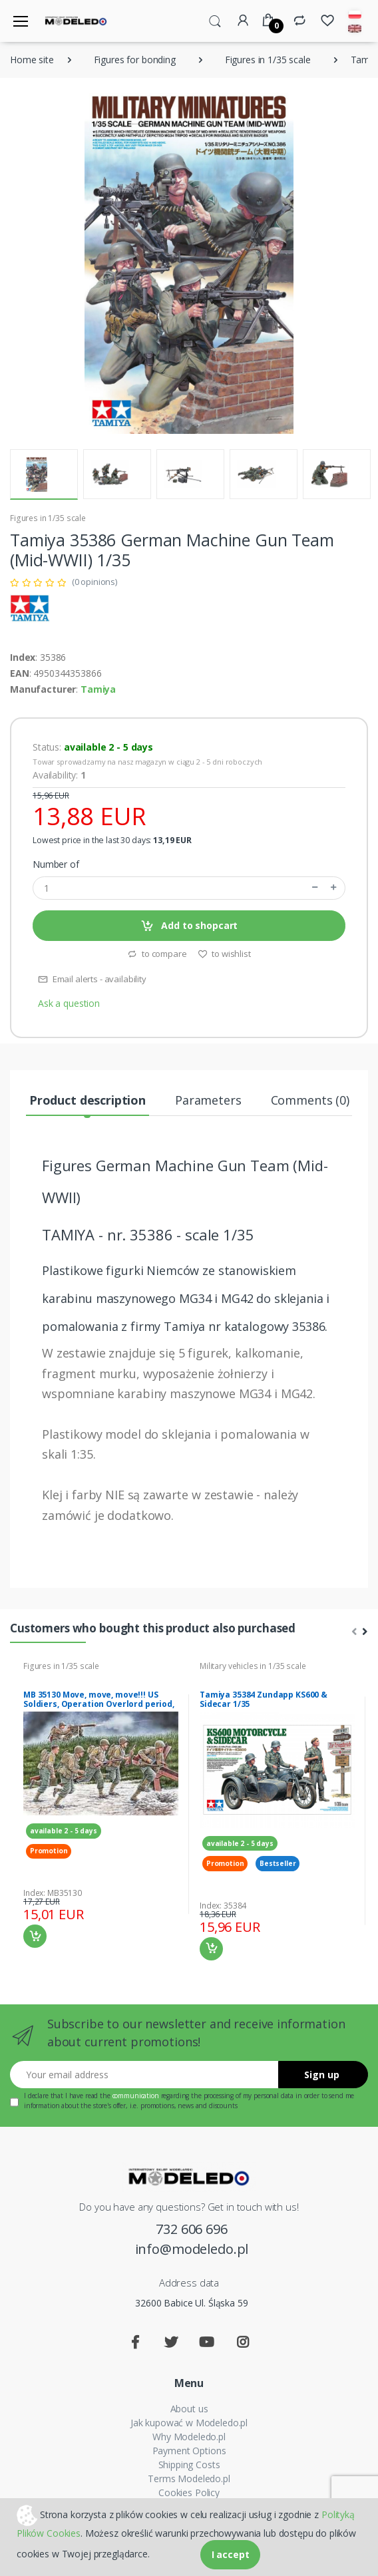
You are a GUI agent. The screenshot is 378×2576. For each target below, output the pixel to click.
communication (135, 2095)
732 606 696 (191, 2229)
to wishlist (224, 954)
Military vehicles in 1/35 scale (253, 1666)
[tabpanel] (101, 1804)
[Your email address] (144, 2074)
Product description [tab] (87, 1100)
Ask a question (69, 1003)
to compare (156, 954)
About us (189, 2408)
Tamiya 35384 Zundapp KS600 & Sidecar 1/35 (263, 1699)
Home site (32, 59)
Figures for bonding (135, 59)
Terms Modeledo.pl (189, 2478)
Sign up (321, 2074)
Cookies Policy (189, 2492)
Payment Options (189, 2450)
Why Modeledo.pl (189, 2436)
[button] (215, 20)
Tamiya (98, 689)
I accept (231, 2554)
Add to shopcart (189, 926)
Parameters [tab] (208, 1100)
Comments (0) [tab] (310, 1100)
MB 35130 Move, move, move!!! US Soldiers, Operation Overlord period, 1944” (98, 1704)
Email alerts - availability (92, 979)
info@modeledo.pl (192, 2249)
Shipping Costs (189, 2464)
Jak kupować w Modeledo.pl (189, 2422)
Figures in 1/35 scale (268, 59)
